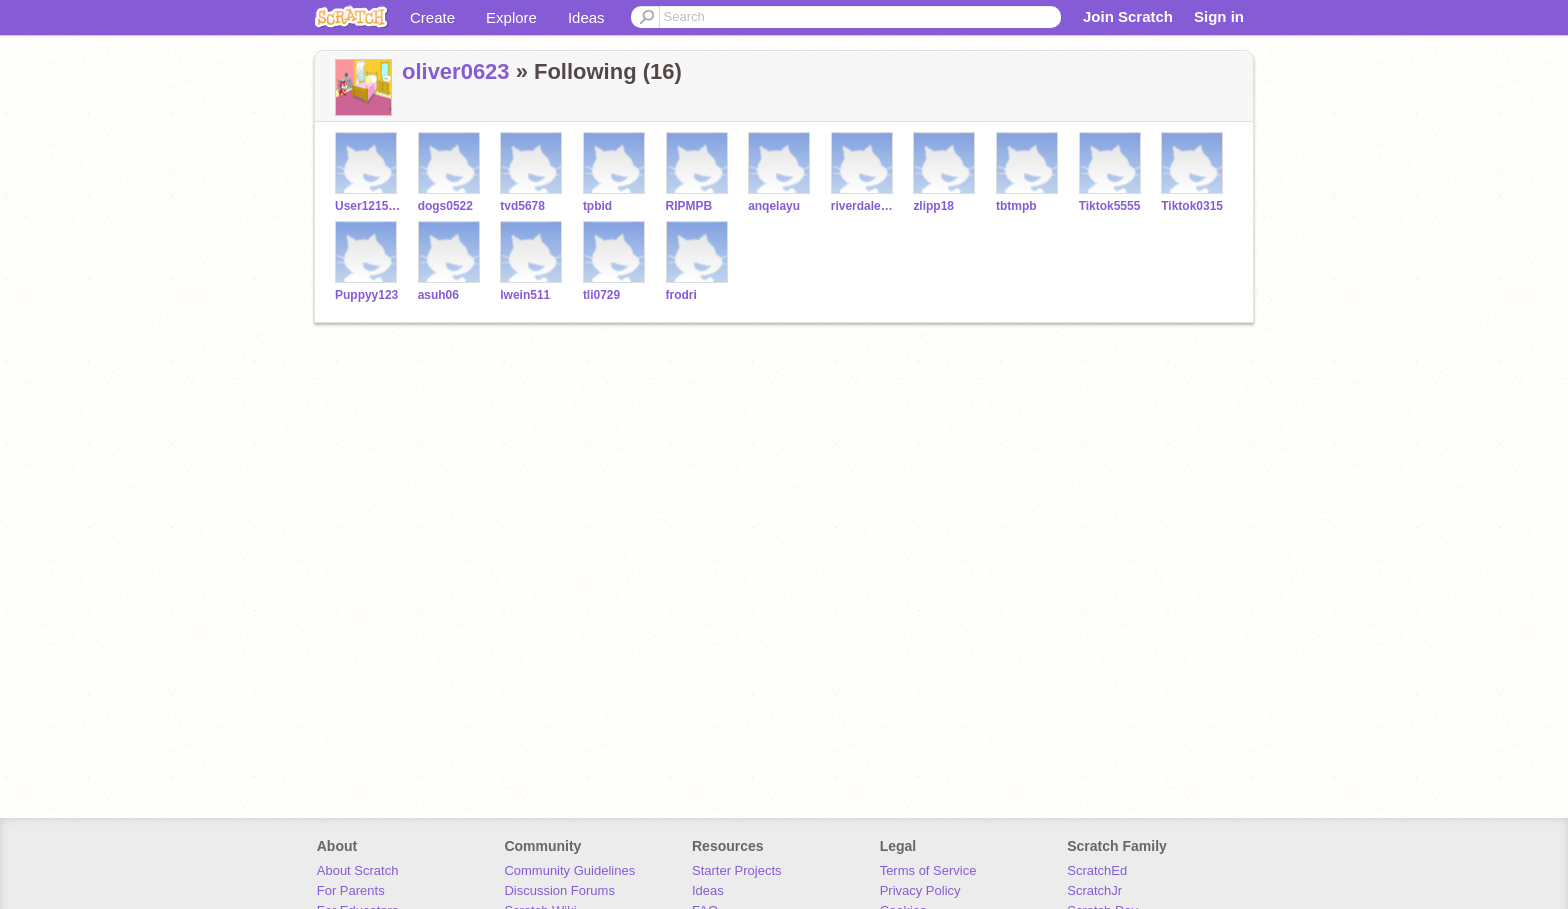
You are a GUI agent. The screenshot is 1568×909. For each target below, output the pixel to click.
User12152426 (368, 206)
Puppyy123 (366, 295)
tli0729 (601, 295)
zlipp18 (933, 206)
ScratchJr (1094, 890)
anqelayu (774, 206)
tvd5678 (522, 206)
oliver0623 (456, 71)
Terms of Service (928, 870)
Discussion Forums (559, 890)
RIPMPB (689, 206)
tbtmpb (1016, 206)
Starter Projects (737, 870)
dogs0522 (445, 206)
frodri (681, 295)
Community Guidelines (569, 870)
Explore (511, 17)
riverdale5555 (864, 206)
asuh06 (438, 295)
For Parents (351, 890)
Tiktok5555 (1110, 206)
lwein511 (525, 295)
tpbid (597, 206)
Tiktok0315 (1192, 206)
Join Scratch (1128, 16)
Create (432, 17)
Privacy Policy (920, 890)
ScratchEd (1097, 870)
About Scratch (358, 870)
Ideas (586, 17)
